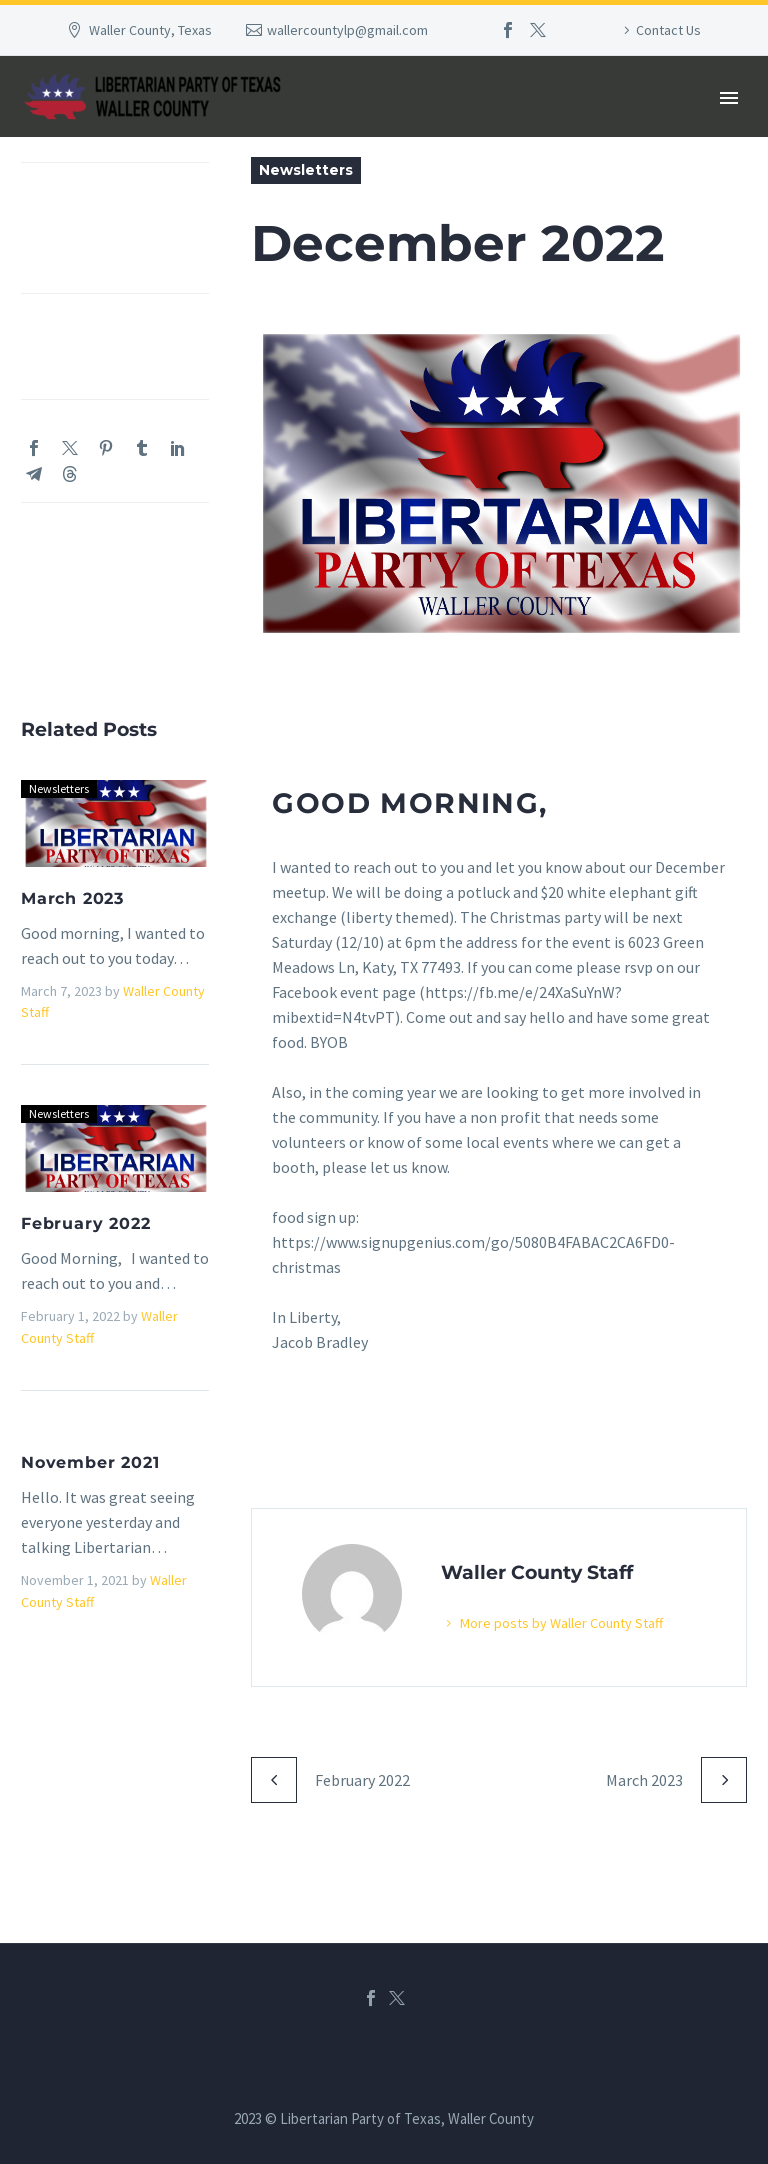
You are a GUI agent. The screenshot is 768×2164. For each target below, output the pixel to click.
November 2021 (90, 1462)
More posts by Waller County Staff (572, 1620)
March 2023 (72, 898)
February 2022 (85, 1223)
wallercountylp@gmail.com (347, 30)
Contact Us (668, 30)
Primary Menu (729, 98)
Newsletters (306, 170)
